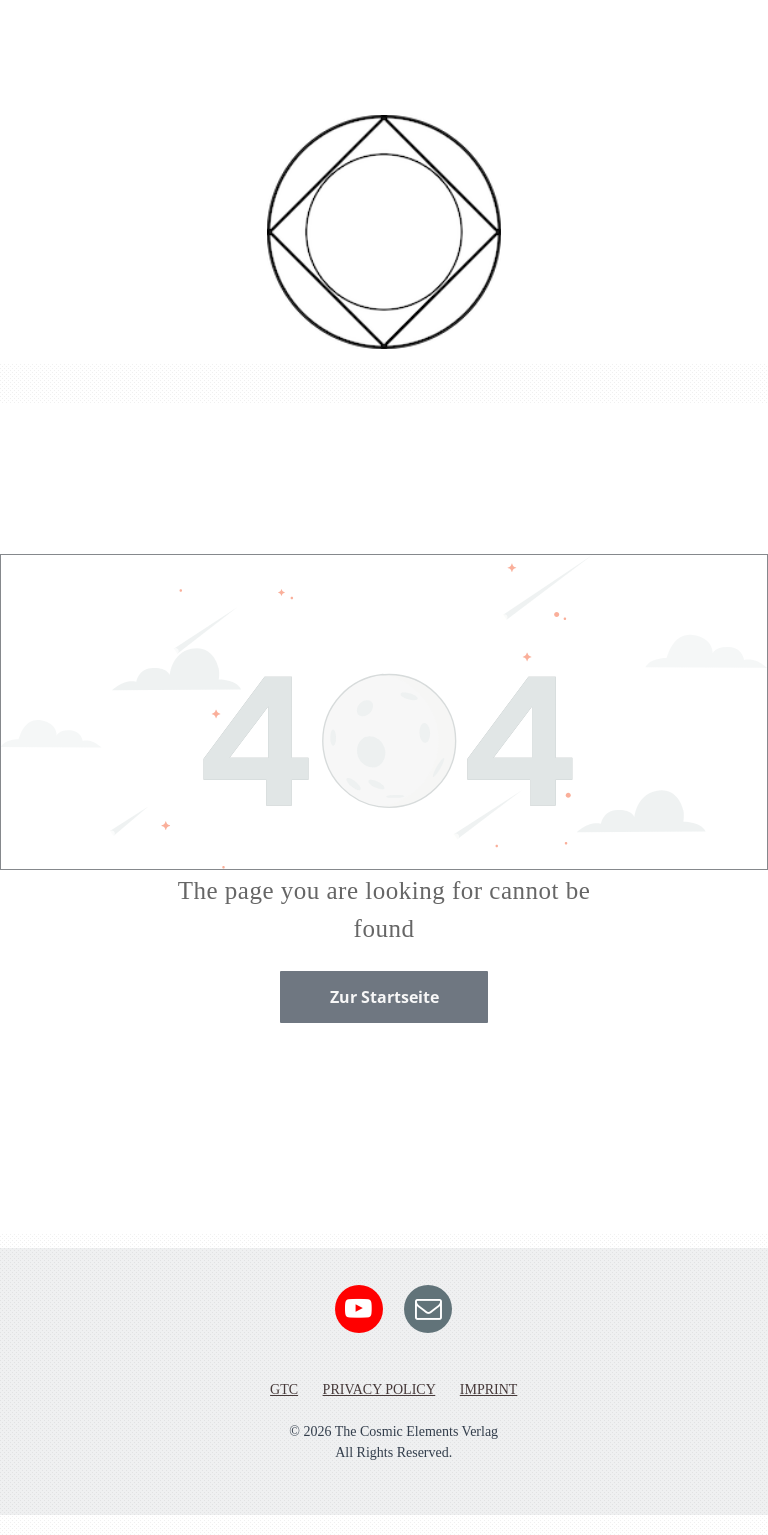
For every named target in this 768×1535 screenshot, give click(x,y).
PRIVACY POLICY (379, 1389)
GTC (284, 1389)
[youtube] (359, 1311)
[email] (428, 1311)
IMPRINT (489, 1389)
